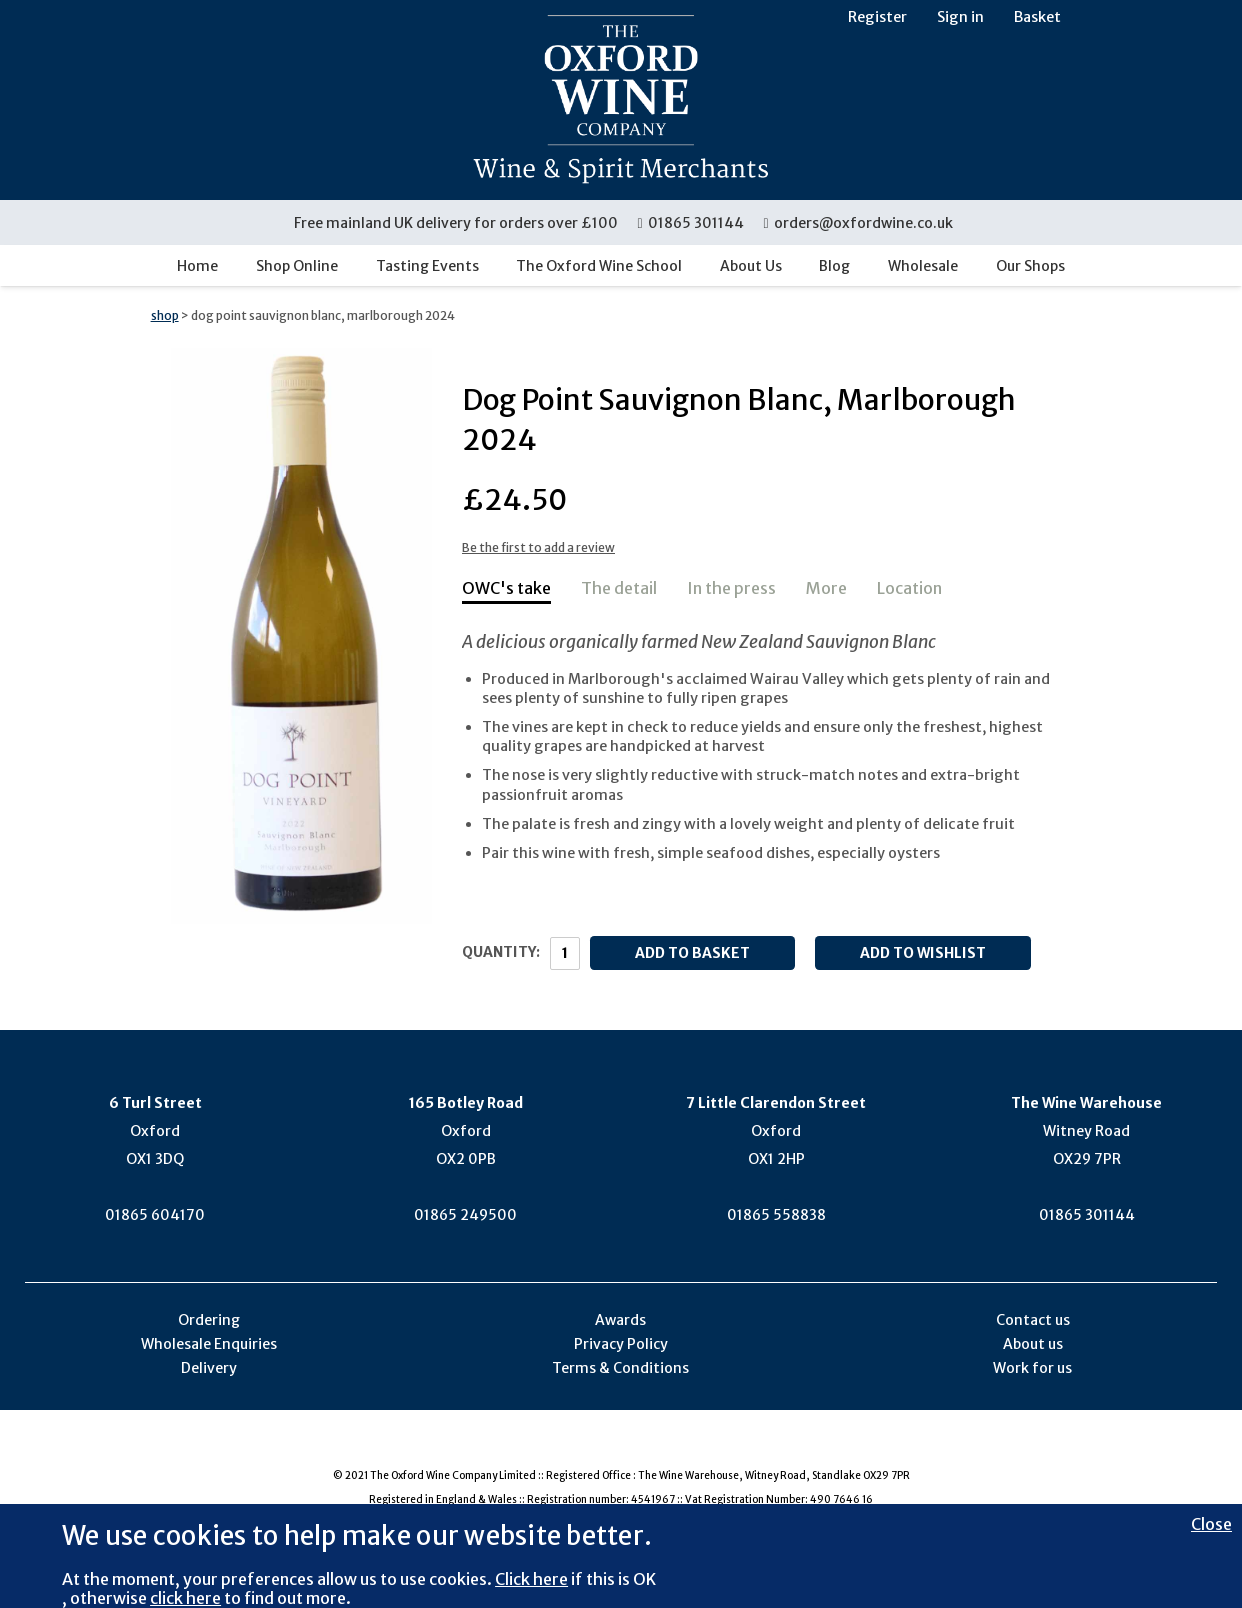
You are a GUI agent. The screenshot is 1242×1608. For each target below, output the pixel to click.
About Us (751, 266)
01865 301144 (691, 223)
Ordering (209, 1320)
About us (1033, 1344)
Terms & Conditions (620, 1368)
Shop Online (297, 266)
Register (877, 17)
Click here (531, 1579)
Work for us (1032, 1368)
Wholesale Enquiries (209, 1344)
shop (165, 315)
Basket (1037, 17)
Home (197, 266)
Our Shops (1030, 266)
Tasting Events (427, 266)
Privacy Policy (621, 1344)
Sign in (960, 17)
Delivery (209, 1368)
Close (1211, 1524)
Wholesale (923, 266)
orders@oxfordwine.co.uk (858, 223)
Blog (834, 266)
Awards (620, 1320)
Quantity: (501, 952)
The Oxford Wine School (599, 266)
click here (185, 1598)
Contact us (1033, 1320)
